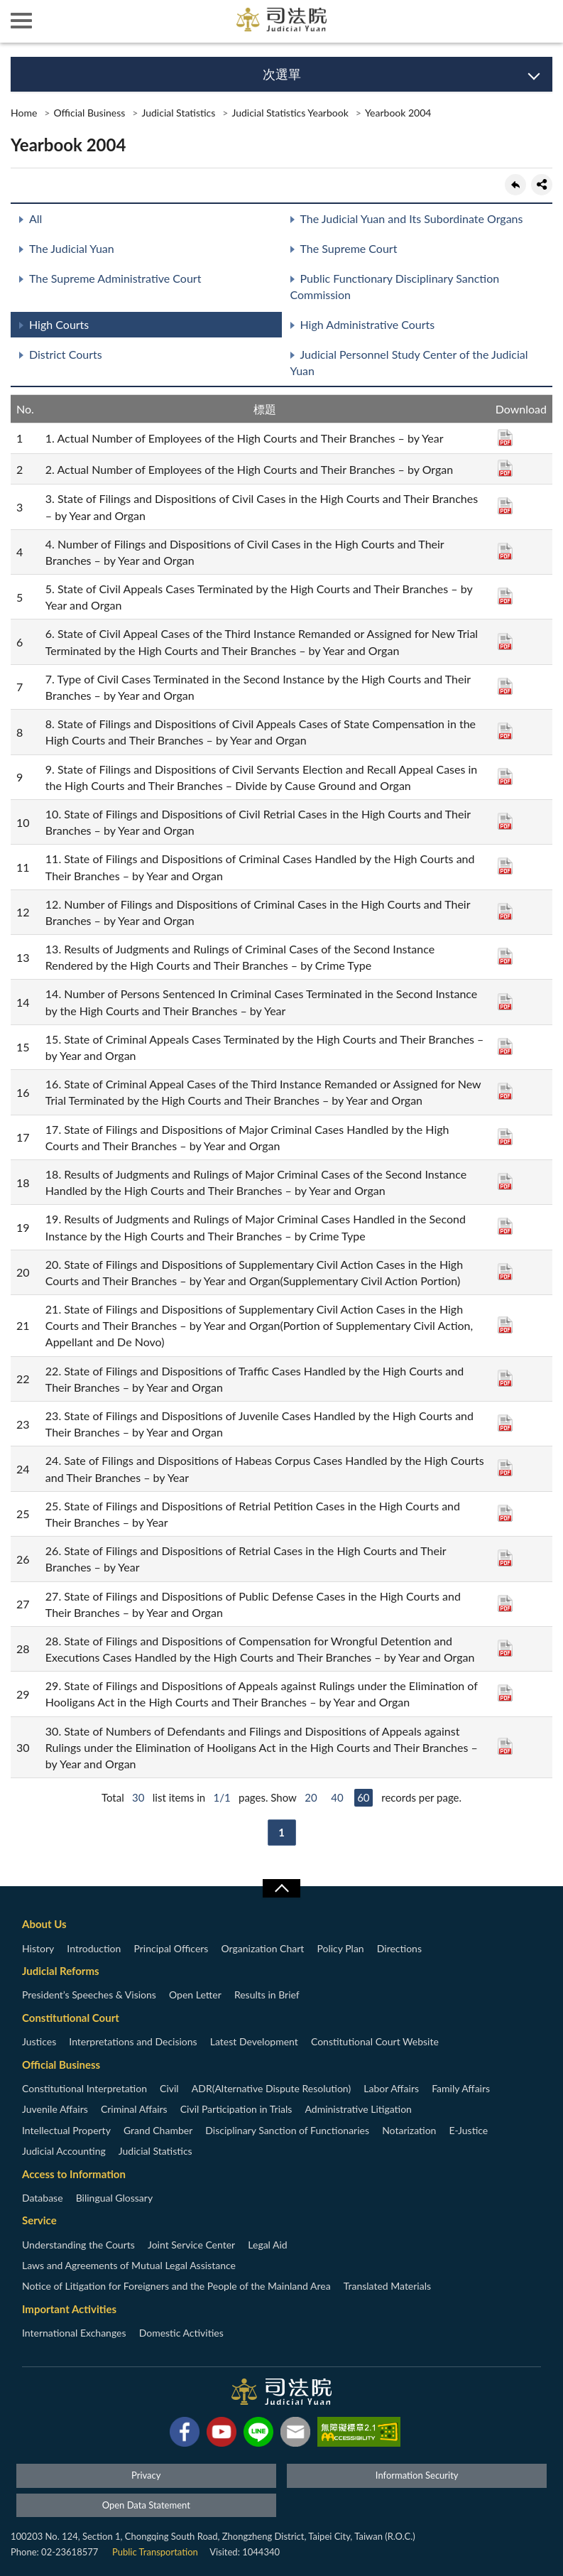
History (38, 1948)
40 (337, 1797)
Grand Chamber (158, 2130)
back (515, 184)
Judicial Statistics (178, 113)
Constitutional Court (70, 2017)
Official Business (89, 113)
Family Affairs (461, 2088)
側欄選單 (21, 20)
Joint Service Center (191, 2245)
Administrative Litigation (358, 2109)
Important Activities (69, 2308)
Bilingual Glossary (114, 2198)
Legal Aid (267, 2245)
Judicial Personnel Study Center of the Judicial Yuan (409, 362)
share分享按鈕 (541, 184)
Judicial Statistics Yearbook (289, 113)
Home (24, 113)
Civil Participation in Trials (236, 2109)
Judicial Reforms (60, 1970)
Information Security (417, 2475)
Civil (169, 2088)
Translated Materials (387, 2286)
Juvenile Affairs (55, 2109)
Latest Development (254, 2041)
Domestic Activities (181, 2333)
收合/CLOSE (281, 1888)
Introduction (94, 1948)
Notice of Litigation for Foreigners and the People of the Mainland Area (176, 2286)
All (35, 218)
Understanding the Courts (78, 2245)
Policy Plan (340, 1948)
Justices (39, 2041)
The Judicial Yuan (71, 248)
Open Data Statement (146, 2505)
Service (39, 2220)
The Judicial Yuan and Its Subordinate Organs (411, 218)
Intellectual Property (66, 2130)
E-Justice (468, 2130)
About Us (44, 1923)
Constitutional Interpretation (84, 2088)
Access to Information (74, 2174)
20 (311, 1797)
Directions (399, 1948)
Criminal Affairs (134, 2109)
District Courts (65, 354)
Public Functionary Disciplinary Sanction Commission (395, 286)
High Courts (59, 324)
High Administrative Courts (367, 324)
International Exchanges (74, 2333)
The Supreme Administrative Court (115, 278)
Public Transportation (155, 2552)
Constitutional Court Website (375, 2041)
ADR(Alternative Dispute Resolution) (271, 2088)
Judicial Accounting (64, 2151)
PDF (505, 437)
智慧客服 (499, 21)
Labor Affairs (391, 2088)
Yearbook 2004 (398, 113)
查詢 (541, 21)
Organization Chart (263, 1948)
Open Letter (195, 1994)
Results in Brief (267, 1994)
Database (42, 2198)
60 (363, 1797)
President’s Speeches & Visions (89, 1994)
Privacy (145, 2475)
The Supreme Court (349, 248)
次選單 (282, 74)
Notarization (409, 2130)
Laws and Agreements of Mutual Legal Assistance (129, 2265)
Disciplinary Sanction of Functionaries (287, 2130)
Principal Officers (170, 1948)
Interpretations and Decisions (133, 2041)
